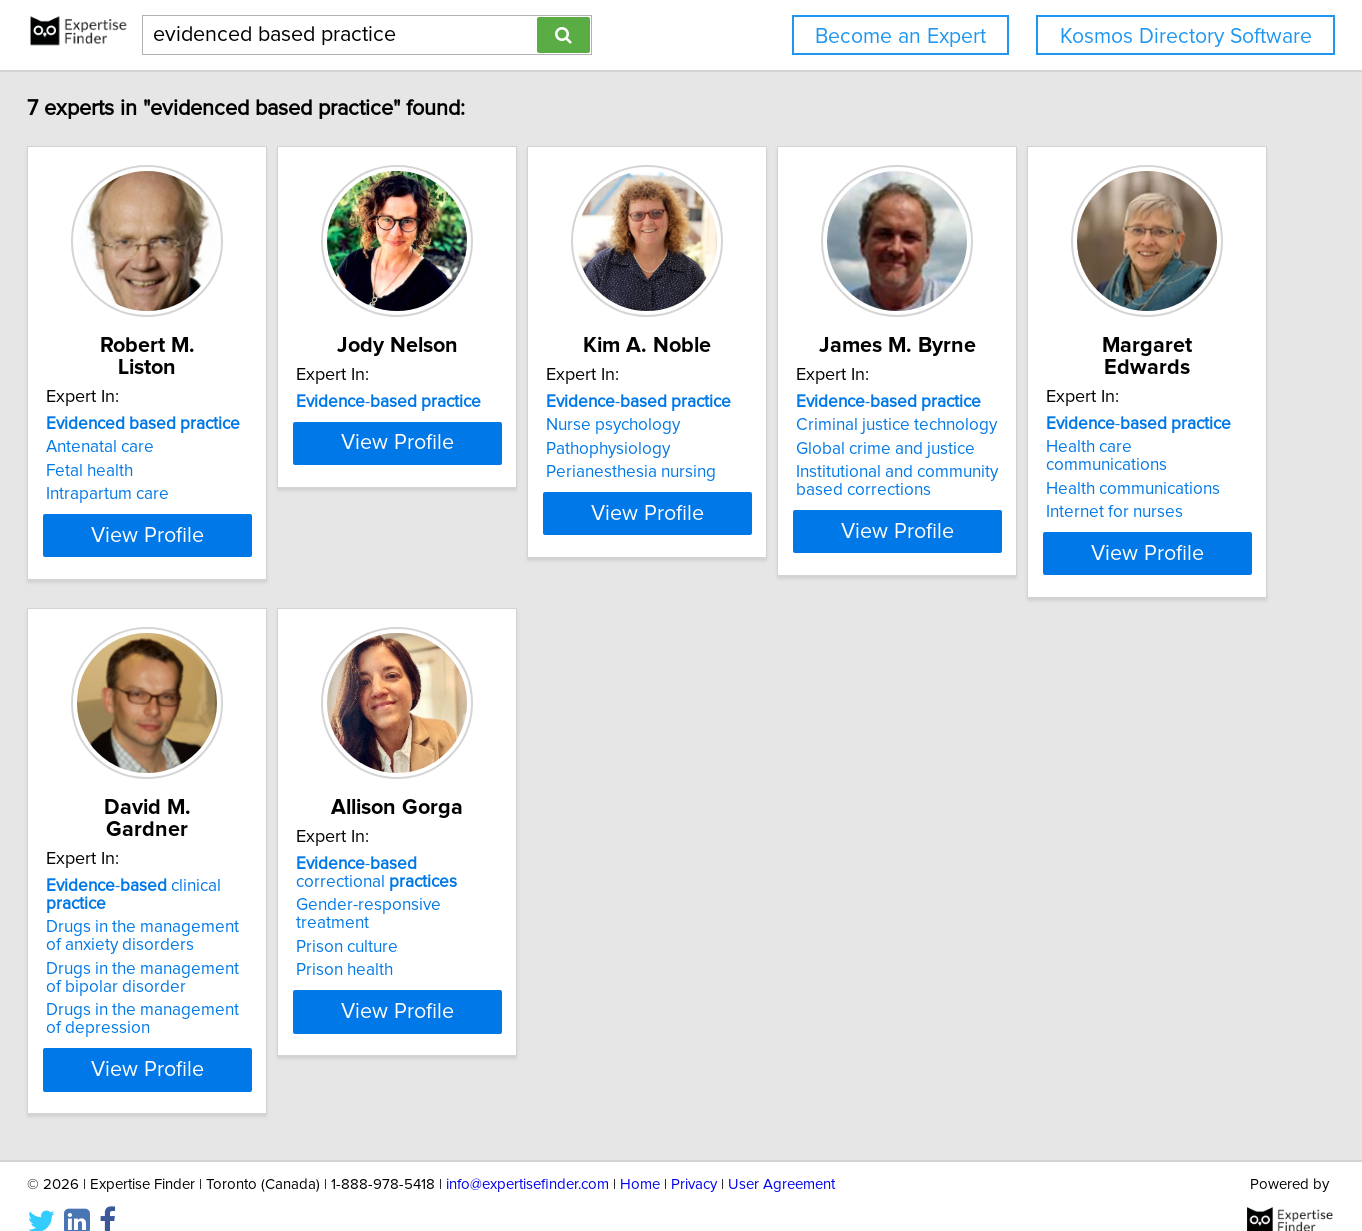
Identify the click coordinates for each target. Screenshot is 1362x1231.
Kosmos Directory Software (1186, 36)
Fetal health (143, 449)
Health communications (187, 925)
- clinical (519, 878)
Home (640, 1158)
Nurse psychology (767, 425)
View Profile (226, 567)
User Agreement (781, 1158)
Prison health (748, 966)
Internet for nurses (168, 948)
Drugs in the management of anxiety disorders (506, 910)
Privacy (694, 1158)
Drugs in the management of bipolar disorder (506, 952)
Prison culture (751, 943)
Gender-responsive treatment (811, 919)
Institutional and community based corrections (1101, 481)
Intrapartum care (161, 472)
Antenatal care (154, 425)
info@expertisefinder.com (527, 1158)
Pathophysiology (762, 449)
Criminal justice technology (1100, 425)
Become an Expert (900, 36)
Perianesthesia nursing (785, 472)
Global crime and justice (1089, 449)
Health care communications (205, 901)
